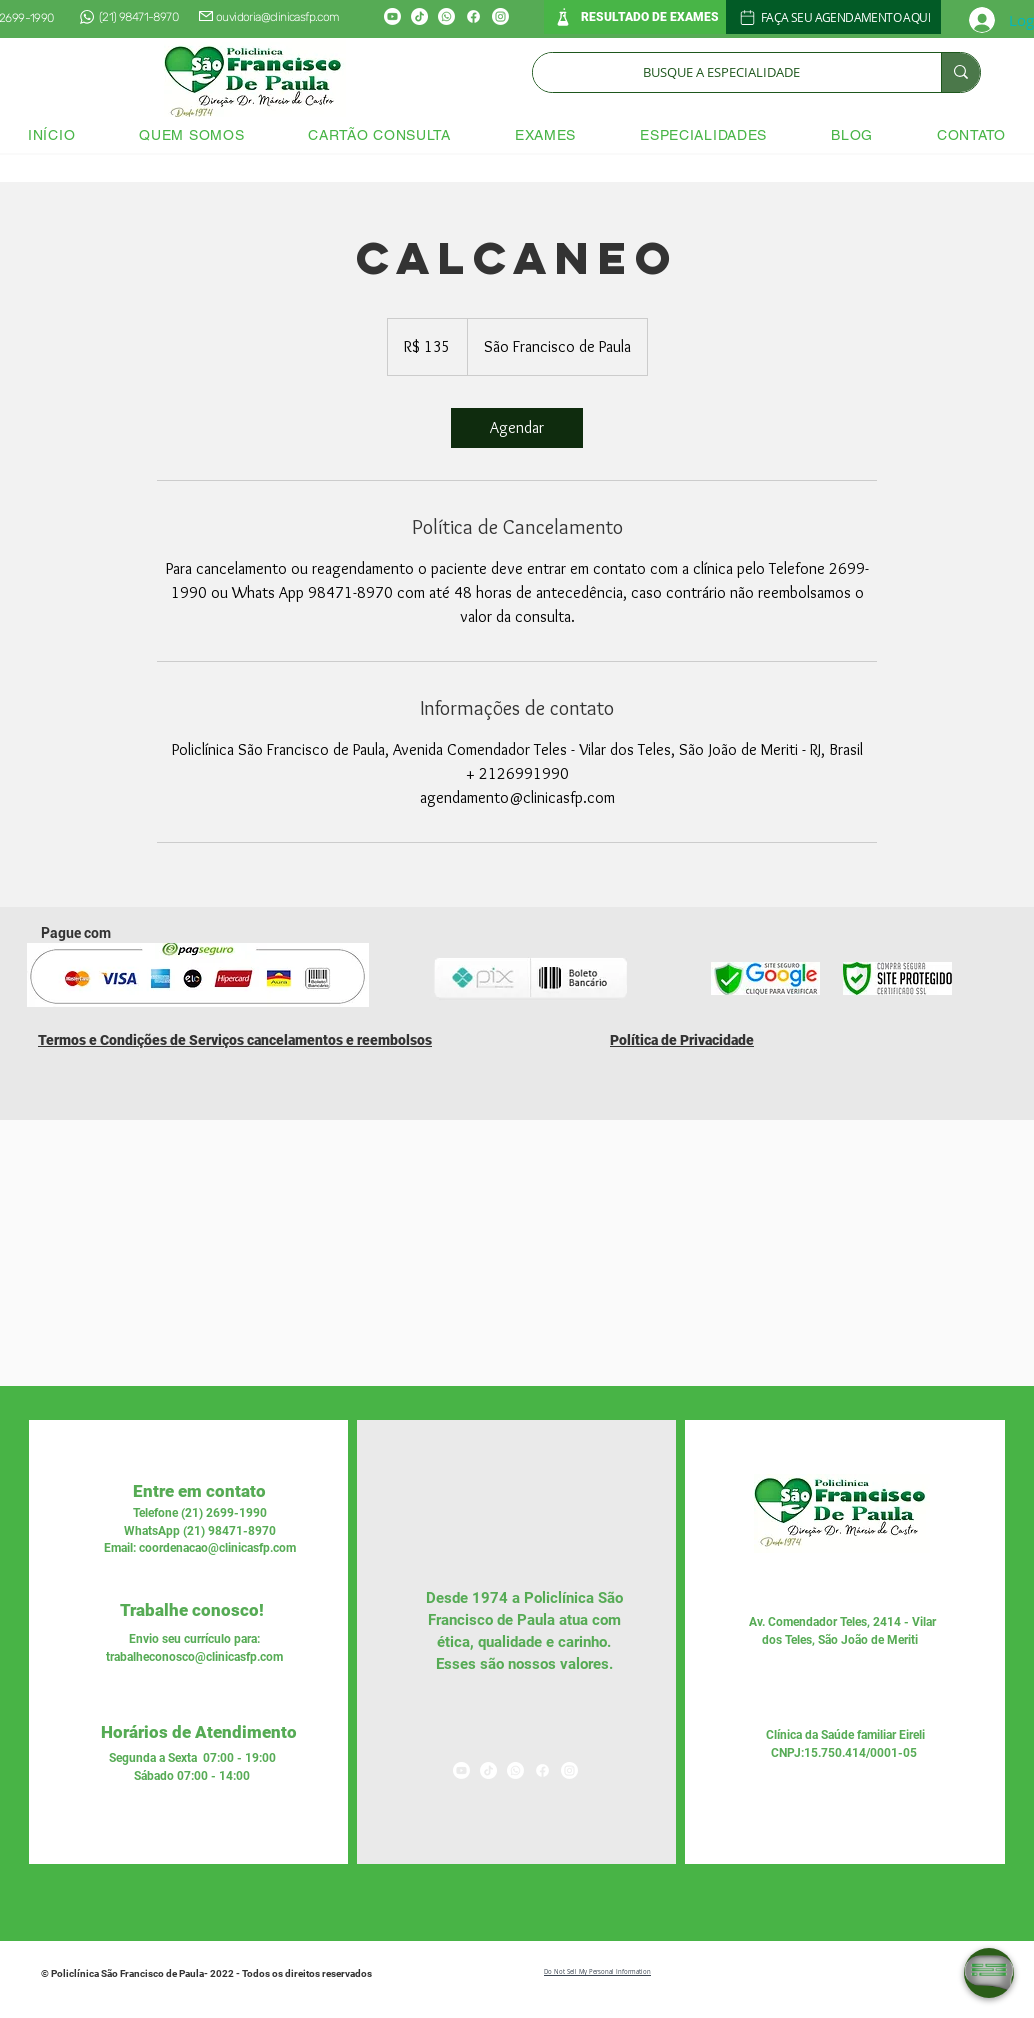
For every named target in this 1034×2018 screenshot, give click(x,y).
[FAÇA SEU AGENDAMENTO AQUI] (833, 17)
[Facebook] (473, 16)
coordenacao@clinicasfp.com (217, 1548)
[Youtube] (392, 16)
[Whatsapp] (446, 16)
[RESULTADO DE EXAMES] (635, 17)
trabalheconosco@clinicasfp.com (194, 1657)
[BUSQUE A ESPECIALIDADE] (722, 72)
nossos (530, 1664)
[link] (517, 428)
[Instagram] (500, 16)
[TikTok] (419, 16)
